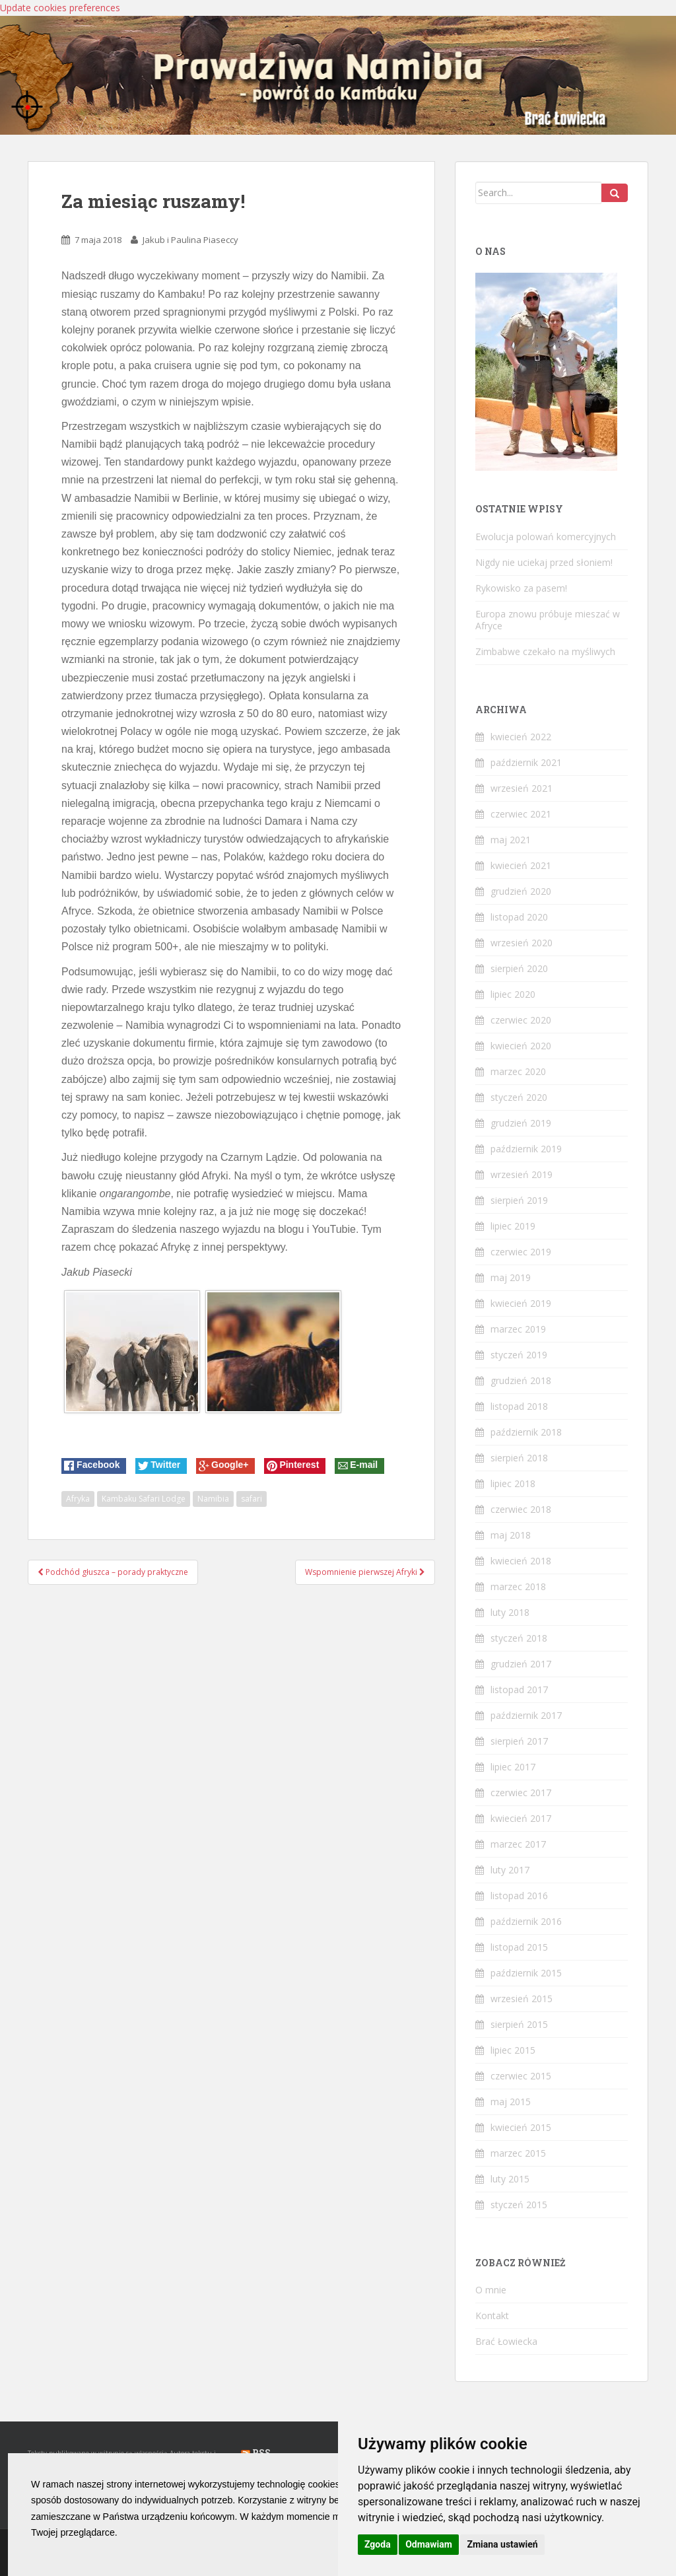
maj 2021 (510, 839)
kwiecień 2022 (520, 736)
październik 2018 (526, 1432)
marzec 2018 (518, 1586)
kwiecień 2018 (520, 1560)
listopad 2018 (519, 1406)
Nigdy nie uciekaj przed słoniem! (544, 562)
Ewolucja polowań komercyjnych (545, 536)
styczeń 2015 (518, 2204)
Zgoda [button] (377, 2544)
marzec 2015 (518, 2153)
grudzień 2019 (520, 1123)
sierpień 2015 (519, 2024)
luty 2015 (509, 2179)
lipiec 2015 (512, 2050)
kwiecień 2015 (520, 2127)
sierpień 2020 (519, 968)
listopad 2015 (519, 1947)
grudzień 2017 (520, 1663)
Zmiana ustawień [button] (502, 2544)
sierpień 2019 (519, 1200)
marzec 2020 (518, 1071)
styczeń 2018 (518, 1638)
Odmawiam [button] (428, 2544)
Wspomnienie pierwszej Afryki (365, 1572)
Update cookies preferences (60, 7)
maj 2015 (510, 2101)
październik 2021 (526, 762)
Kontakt (492, 2315)
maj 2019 (510, 1277)
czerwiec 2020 (520, 1020)
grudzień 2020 (520, 891)
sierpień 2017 (519, 1741)
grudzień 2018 (520, 1380)
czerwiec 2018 (520, 1509)
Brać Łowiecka (506, 2341)
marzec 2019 (518, 1329)
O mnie (490, 2289)
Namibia (213, 1498)
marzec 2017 (518, 1844)
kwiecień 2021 (520, 865)
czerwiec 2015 (520, 2076)
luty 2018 (509, 1612)
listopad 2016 (519, 1895)
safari (251, 1498)
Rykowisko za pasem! (521, 588)
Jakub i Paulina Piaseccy (190, 240)
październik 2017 (526, 1715)
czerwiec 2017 (520, 1792)
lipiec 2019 (512, 1226)
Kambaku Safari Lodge (144, 1498)
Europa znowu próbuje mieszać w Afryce (547, 620)
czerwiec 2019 (520, 1251)
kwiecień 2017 (520, 1818)
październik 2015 (526, 1973)
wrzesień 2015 (521, 1998)
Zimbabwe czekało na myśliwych (545, 651)
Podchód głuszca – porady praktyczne (113, 1572)
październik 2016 (526, 1921)
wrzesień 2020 (521, 942)
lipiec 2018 (512, 1483)
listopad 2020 (519, 917)
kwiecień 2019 (520, 1303)
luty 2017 (509, 1869)
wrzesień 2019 (521, 1174)
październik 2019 (526, 1148)
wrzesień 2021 (521, 788)
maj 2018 (510, 1535)
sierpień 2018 (519, 1457)
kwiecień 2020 (520, 1045)
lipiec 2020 (512, 994)
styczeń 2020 (518, 1097)
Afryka (78, 1498)
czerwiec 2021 (520, 814)
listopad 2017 (519, 1689)
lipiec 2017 (512, 1766)
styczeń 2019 (518, 1354)
